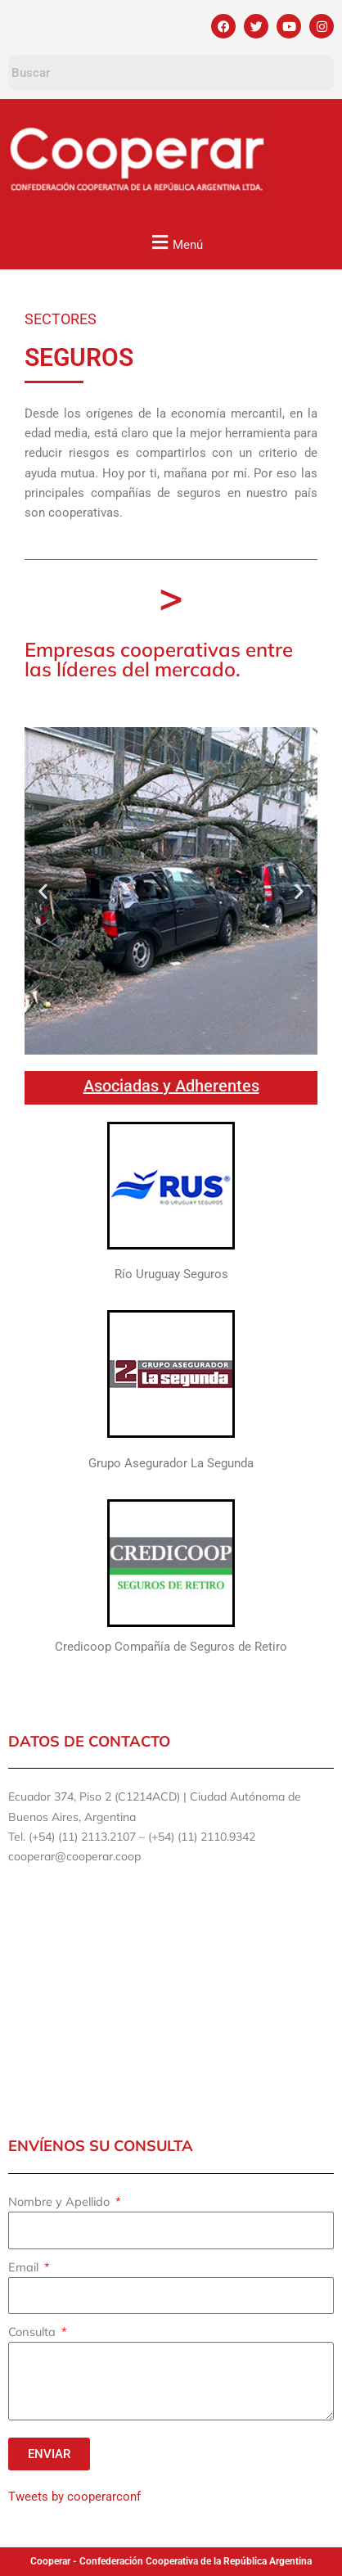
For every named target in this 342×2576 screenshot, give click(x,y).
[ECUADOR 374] (171, 1999)
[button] (175, 242)
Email (25, 2267)
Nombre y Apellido (60, 2201)
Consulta (33, 2331)
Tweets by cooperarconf (74, 2496)
